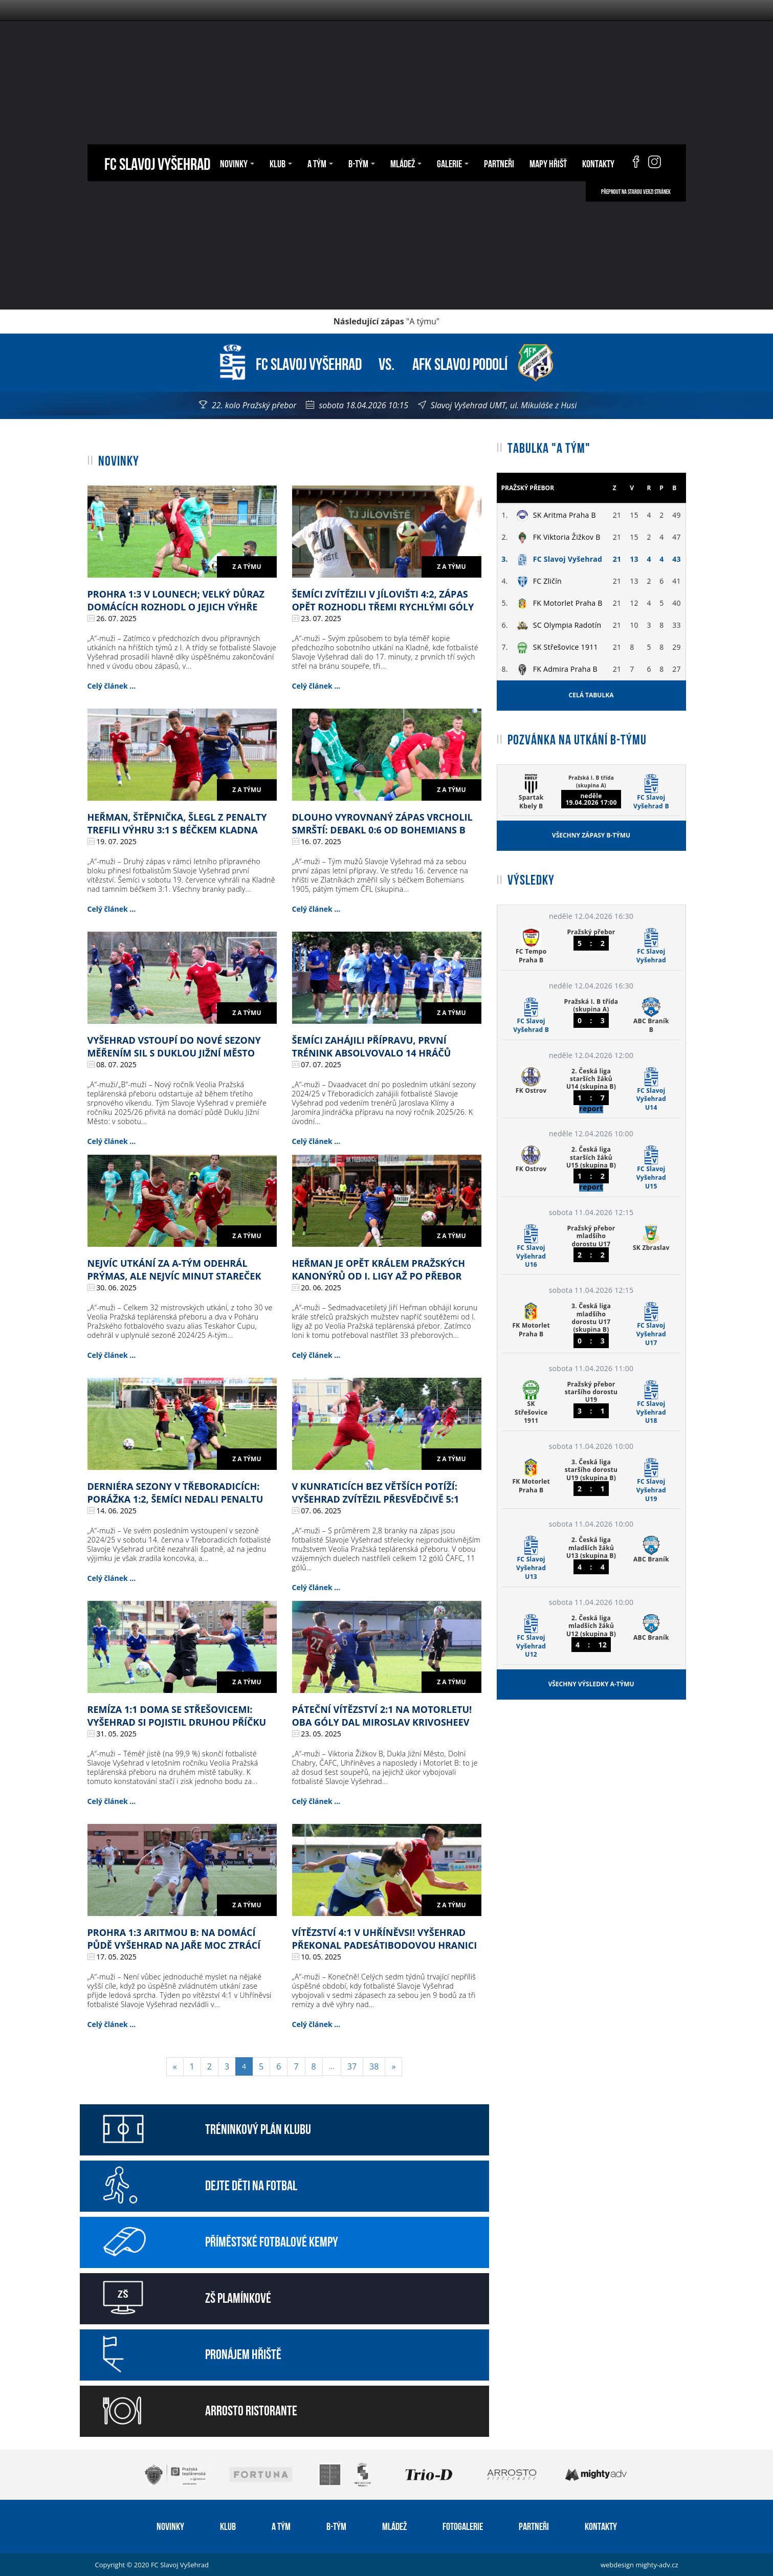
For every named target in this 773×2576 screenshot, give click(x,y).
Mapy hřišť (548, 163)
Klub (281, 163)
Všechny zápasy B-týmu (591, 835)
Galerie (453, 163)
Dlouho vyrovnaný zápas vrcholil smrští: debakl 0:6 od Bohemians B (382, 823)
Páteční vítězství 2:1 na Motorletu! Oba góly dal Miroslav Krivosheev (382, 1715)
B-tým (361, 163)
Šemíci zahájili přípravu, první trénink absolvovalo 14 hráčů (371, 1046)
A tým (320, 163)
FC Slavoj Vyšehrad (157, 162)
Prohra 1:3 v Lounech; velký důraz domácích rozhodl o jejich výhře (175, 600)
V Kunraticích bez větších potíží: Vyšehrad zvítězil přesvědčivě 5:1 (375, 1492)
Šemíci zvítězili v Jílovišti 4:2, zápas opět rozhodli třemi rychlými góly (383, 600)
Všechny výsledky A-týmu (591, 1684)
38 (374, 2066)
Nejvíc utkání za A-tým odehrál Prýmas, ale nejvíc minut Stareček (174, 1269)
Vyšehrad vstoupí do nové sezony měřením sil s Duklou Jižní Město (174, 1046)
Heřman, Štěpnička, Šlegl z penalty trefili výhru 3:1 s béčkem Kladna (177, 823)
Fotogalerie (463, 2525)
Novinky (237, 163)
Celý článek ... (111, 686)
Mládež (406, 163)
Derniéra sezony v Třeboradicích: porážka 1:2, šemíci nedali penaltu (175, 1492)
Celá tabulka (591, 695)
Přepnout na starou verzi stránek (636, 191)
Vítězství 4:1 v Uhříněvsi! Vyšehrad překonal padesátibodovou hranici (384, 1938)
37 (352, 2066)
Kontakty (598, 163)
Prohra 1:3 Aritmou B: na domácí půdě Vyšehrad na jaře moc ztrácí (174, 1938)
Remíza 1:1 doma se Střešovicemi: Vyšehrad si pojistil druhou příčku (177, 1715)
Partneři (499, 163)
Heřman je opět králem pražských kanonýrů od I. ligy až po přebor (378, 1269)
